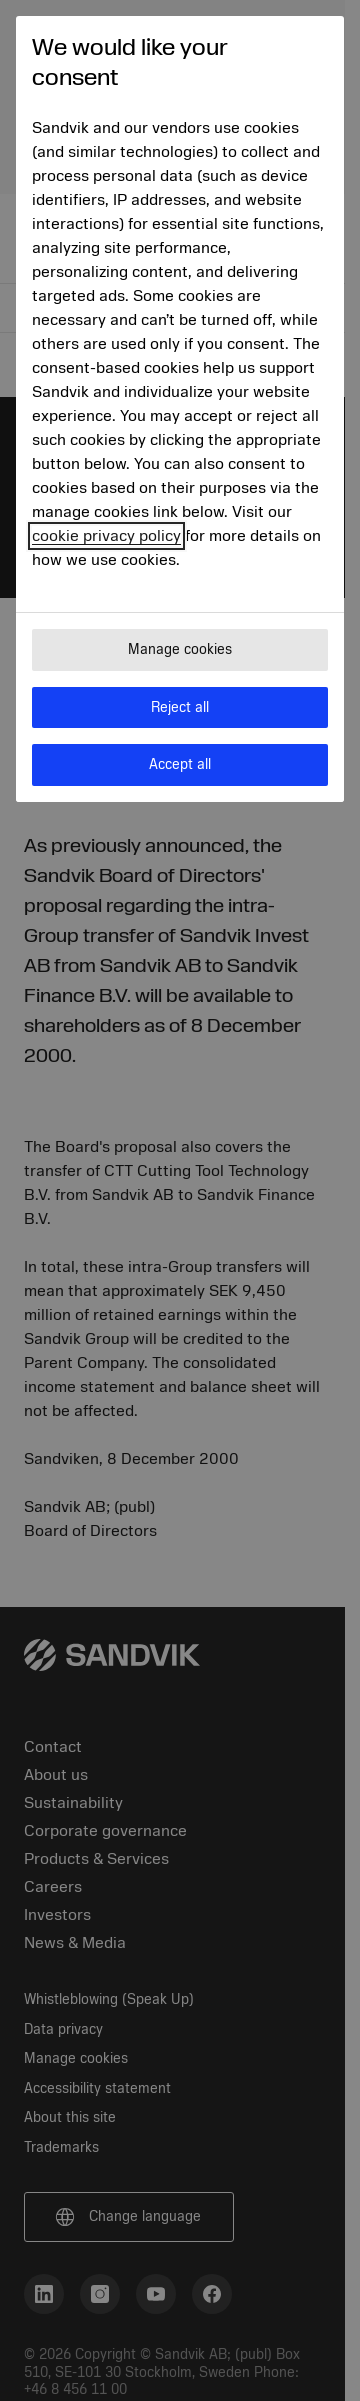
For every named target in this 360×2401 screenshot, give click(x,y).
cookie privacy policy (106, 536)
